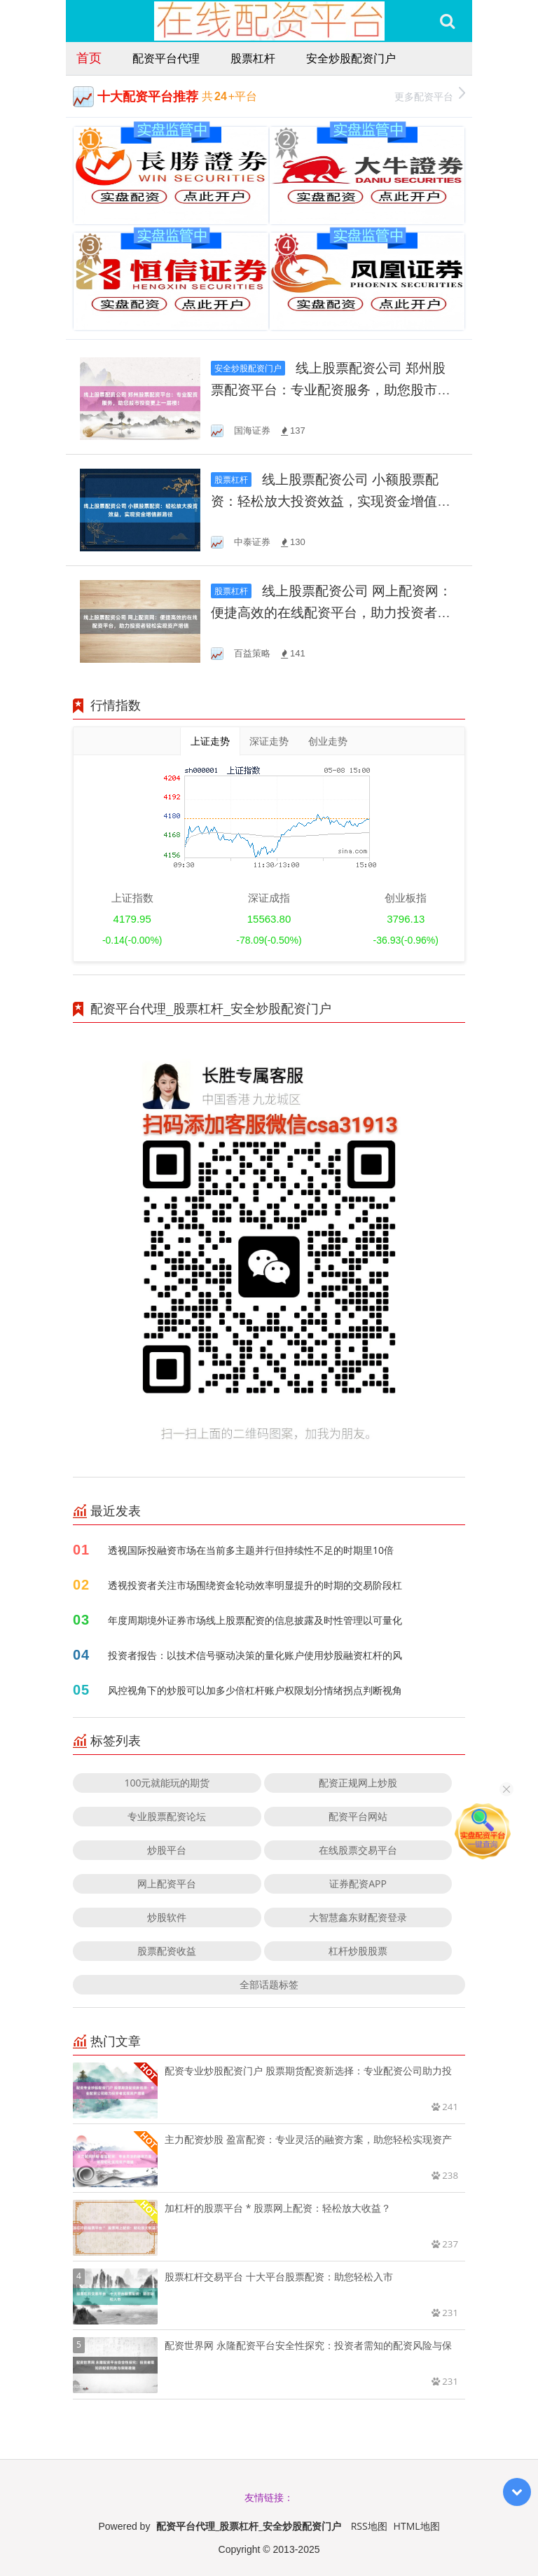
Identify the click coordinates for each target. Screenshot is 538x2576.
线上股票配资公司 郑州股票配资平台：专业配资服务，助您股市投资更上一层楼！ (330, 390)
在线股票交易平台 (358, 1850)
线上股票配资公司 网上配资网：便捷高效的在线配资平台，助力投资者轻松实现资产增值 (331, 612)
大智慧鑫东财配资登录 (358, 1917)
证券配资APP (358, 1883)
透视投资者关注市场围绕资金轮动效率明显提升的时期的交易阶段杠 (255, 1585)
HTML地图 (417, 2526)
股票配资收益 (166, 1950)
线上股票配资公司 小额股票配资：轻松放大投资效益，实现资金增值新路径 (330, 501)
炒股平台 (166, 1850)
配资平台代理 (166, 58)
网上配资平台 (166, 1883)
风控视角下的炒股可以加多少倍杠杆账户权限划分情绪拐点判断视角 (255, 1690)
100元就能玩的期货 (166, 1782)
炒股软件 (166, 1917)
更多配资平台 (429, 95)
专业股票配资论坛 (166, 1816)
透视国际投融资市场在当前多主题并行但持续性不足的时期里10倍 (251, 1550)
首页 (89, 57)
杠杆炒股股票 (358, 1950)
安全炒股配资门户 (351, 58)
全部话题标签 (269, 1984)
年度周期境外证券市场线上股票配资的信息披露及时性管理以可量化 (255, 1620)
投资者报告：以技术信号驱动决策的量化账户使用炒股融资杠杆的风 (255, 1655)
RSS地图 (369, 2526)
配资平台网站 (358, 1816)
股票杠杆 (252, 58)
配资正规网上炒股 (358, 1782)
